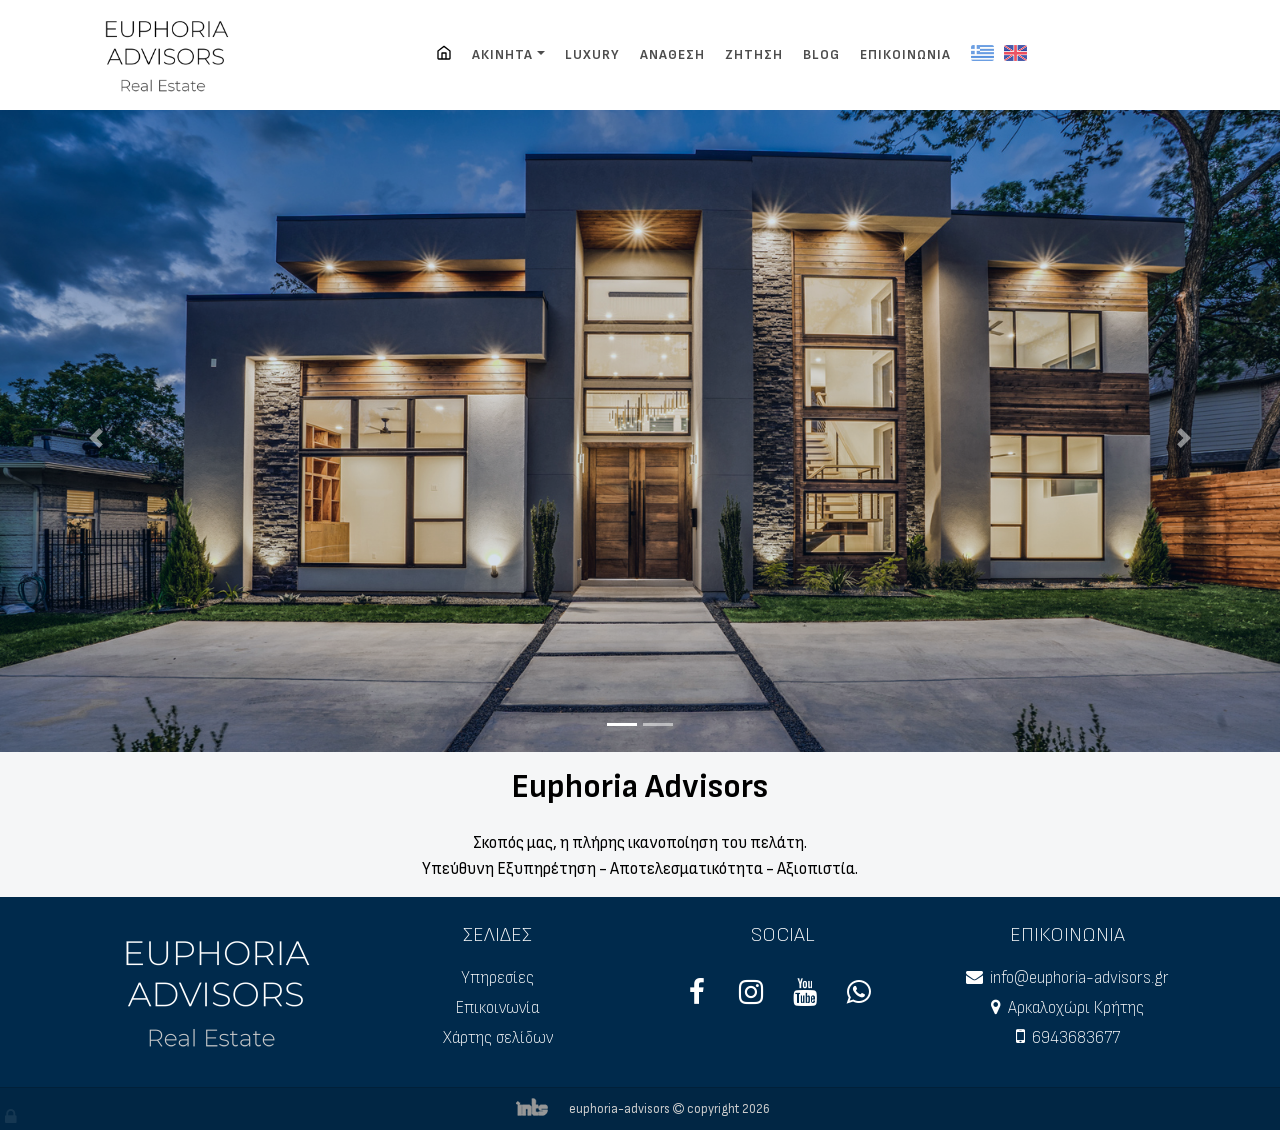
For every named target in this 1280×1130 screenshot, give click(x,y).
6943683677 (1076, 1038)
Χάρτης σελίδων (498, 1038)
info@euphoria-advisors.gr (1079, 978)
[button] (96, 438)
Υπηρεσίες (497, 978)
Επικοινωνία (497, 1008)
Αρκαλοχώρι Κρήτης (1076, 1008)
